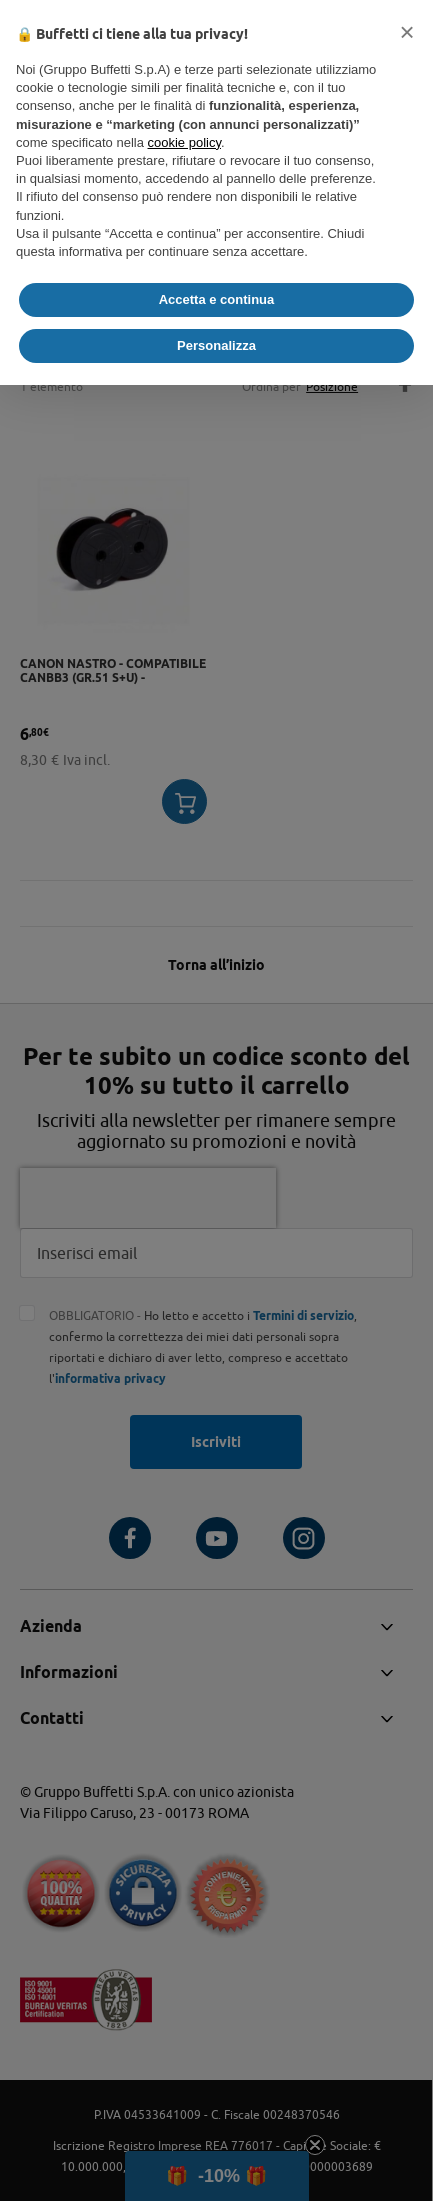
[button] (407, 32)
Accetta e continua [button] (217, 299)
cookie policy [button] (184, 142)
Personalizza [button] (216, 345)
